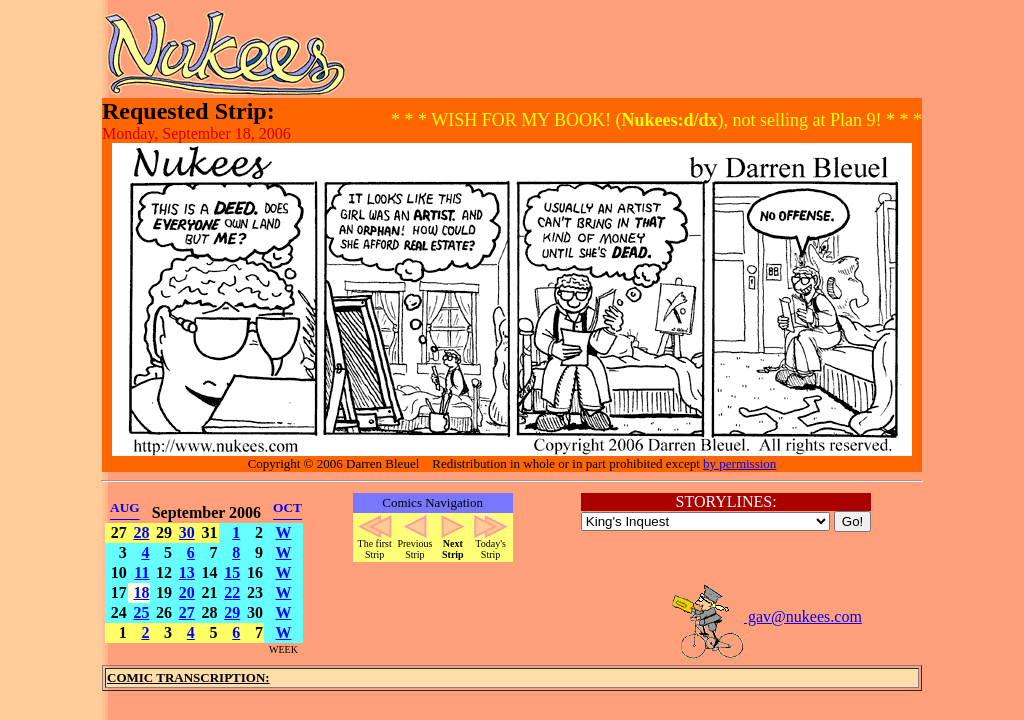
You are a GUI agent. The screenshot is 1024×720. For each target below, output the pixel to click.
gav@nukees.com (766, 616)
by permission (739, 463)
